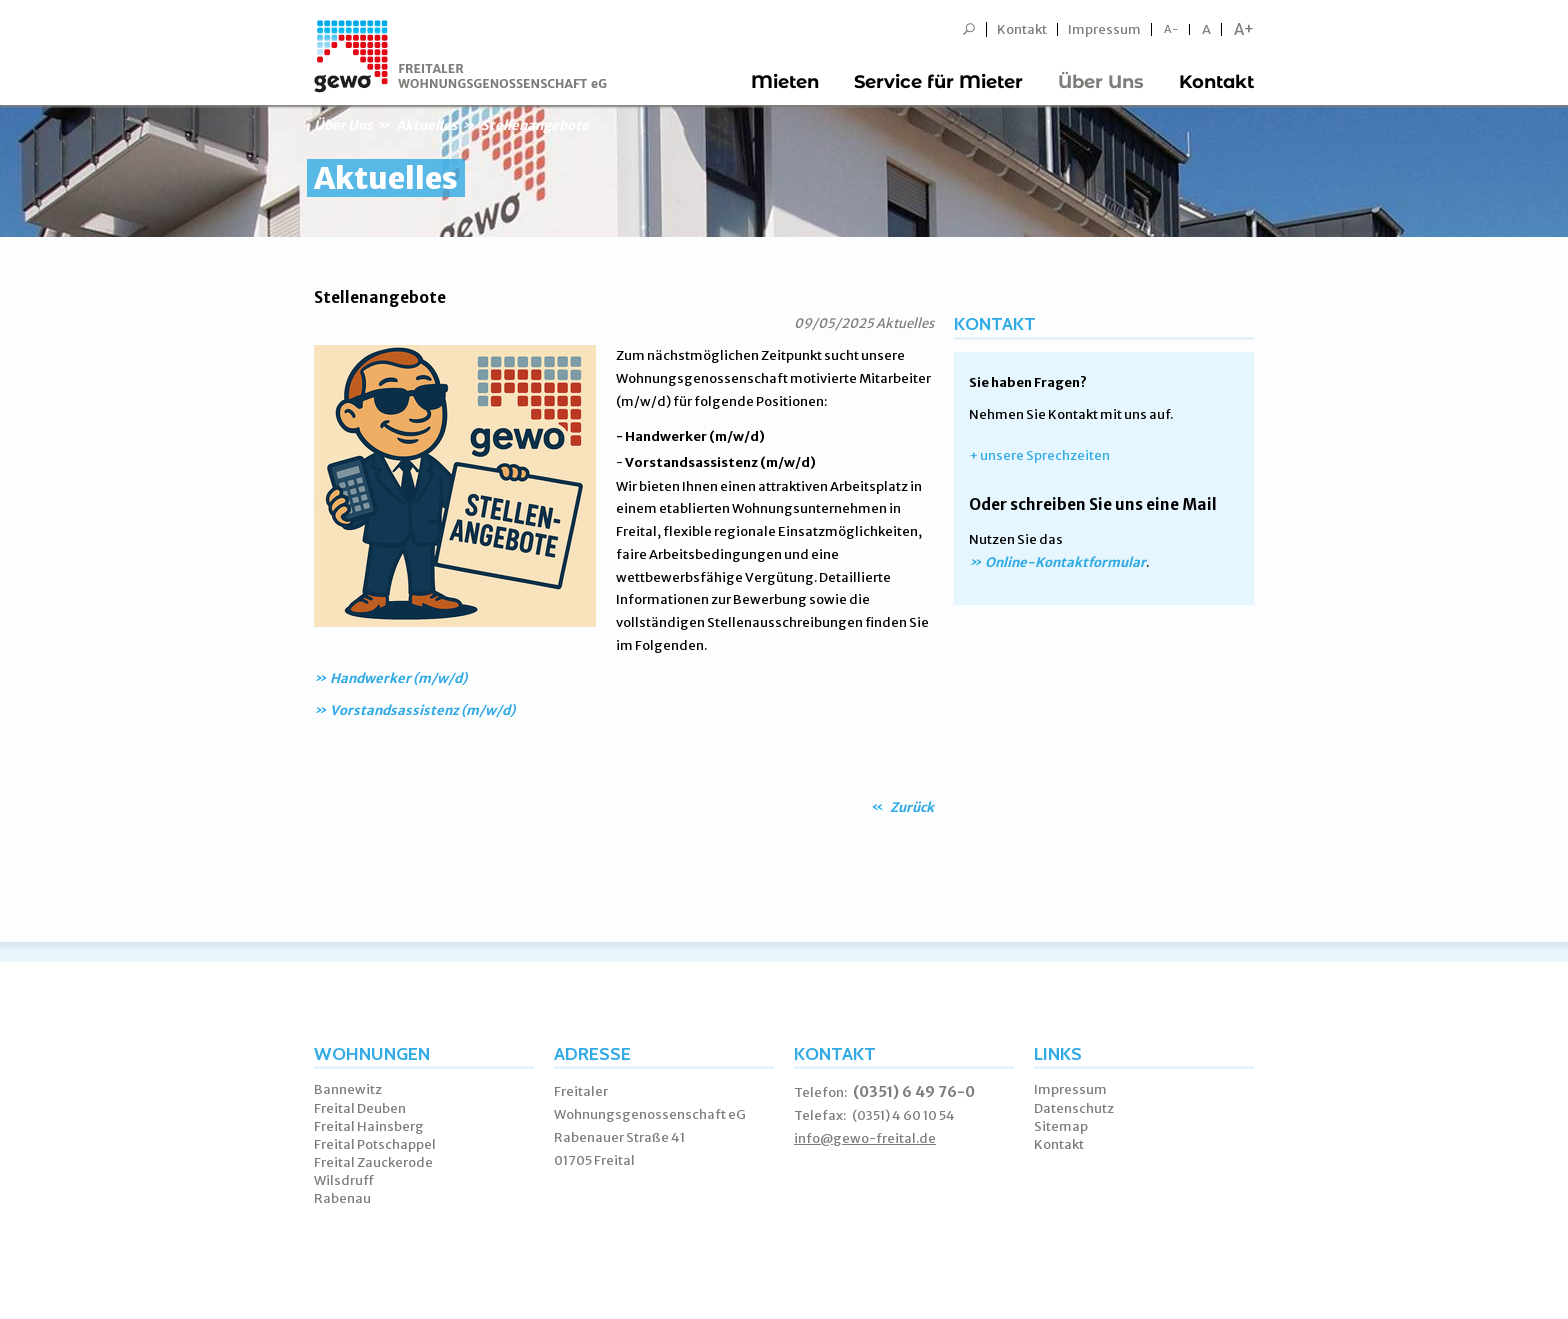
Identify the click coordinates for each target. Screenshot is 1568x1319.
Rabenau (342, 1198)
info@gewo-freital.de (865, 1138)
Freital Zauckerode (373, 1162)
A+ (1244, 29)
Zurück (911, 807)
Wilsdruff (344, 1180)
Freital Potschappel (375, 1144)
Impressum (1104, 29)
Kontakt (1022, 29)
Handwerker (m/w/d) (398, 678)
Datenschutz (1074, 1108)
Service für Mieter (938, 82)
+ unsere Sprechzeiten (1039, 455)
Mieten (785, 82)
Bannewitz (348, 1089)
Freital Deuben (360, 1108)
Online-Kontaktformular (1065, 562)
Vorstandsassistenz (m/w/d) (422, 710)
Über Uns (1101, 82)
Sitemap (1061, 1126)
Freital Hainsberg (369, 1126)
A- (1171, 29)
